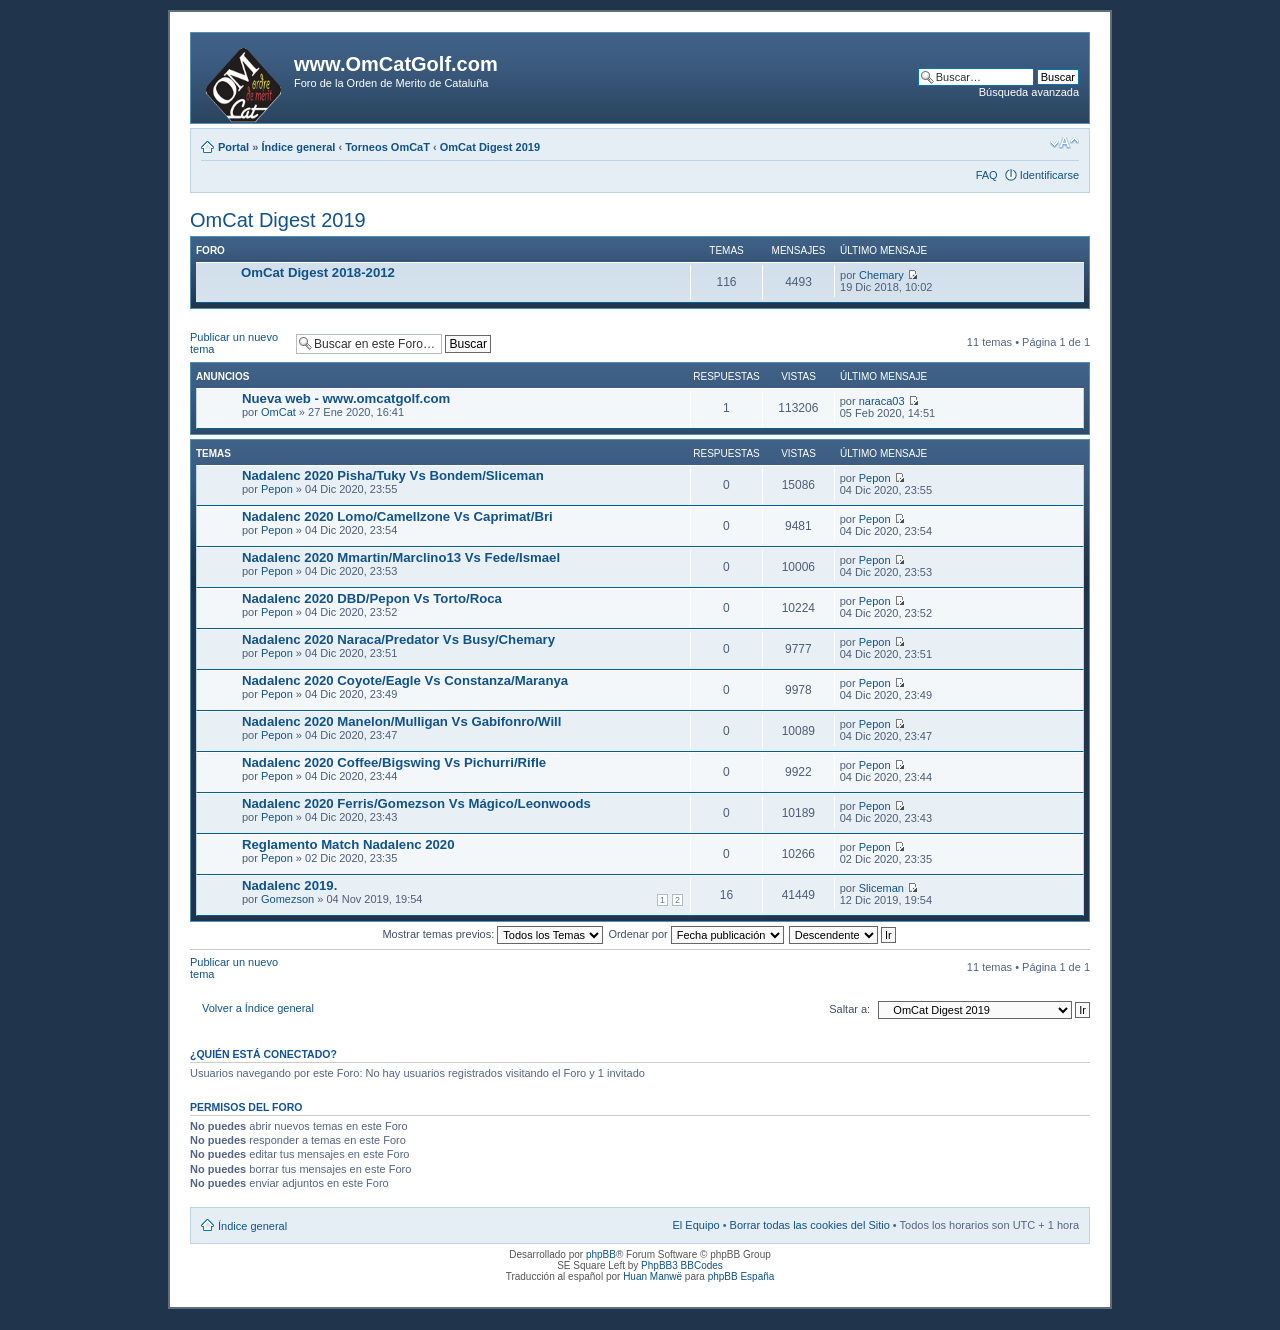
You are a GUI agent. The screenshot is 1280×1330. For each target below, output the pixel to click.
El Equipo (696, 1225)
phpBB (601, 1254)
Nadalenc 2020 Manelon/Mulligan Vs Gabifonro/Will (401, 721)
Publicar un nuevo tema (238, 343)
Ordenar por (695, 934)
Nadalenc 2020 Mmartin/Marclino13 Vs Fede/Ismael (401, 557)
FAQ (987, 175)
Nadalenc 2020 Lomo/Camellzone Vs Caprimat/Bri (397, 516)
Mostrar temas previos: (492, 934)
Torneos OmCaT (387, 147)
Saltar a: (849, 1009)
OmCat (278, 412)
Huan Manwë (652, 1276)
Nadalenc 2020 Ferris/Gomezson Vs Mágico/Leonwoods (416, 803)
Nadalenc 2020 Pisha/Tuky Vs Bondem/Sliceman (393, 475)
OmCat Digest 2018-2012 (318, 272)
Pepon (277, 489)
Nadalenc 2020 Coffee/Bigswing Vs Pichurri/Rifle (394, 762)
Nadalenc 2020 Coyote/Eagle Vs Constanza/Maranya (405, 680)
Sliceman (881, 888)
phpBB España (741, 1276)
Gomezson (287, 899)
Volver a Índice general (258, 1008)
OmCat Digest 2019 (490, 147)
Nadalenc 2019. (289, 885)
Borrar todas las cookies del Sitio (810, 1225)
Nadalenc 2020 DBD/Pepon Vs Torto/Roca (372, 598)
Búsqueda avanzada (1029, 92)
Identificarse (1049, 175)
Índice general (298, 147)
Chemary (881, 275)
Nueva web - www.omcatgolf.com (346, 398)
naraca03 (882, 401)
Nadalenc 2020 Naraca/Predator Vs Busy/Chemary (398, 639)
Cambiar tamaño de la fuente (1064, 143)
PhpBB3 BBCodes (682, 1265)
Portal (233, 147)
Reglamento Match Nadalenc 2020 (348, 844)
